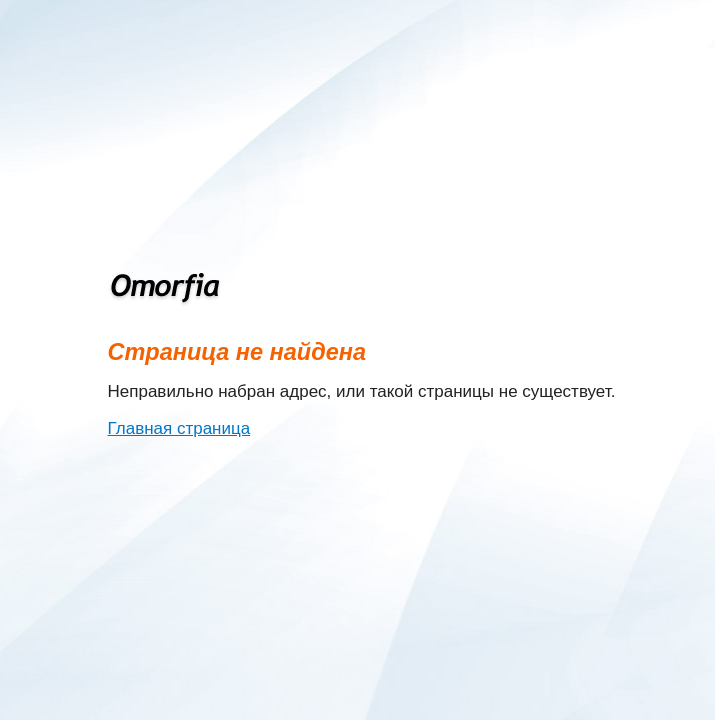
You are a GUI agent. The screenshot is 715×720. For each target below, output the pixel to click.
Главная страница (179, 428)
